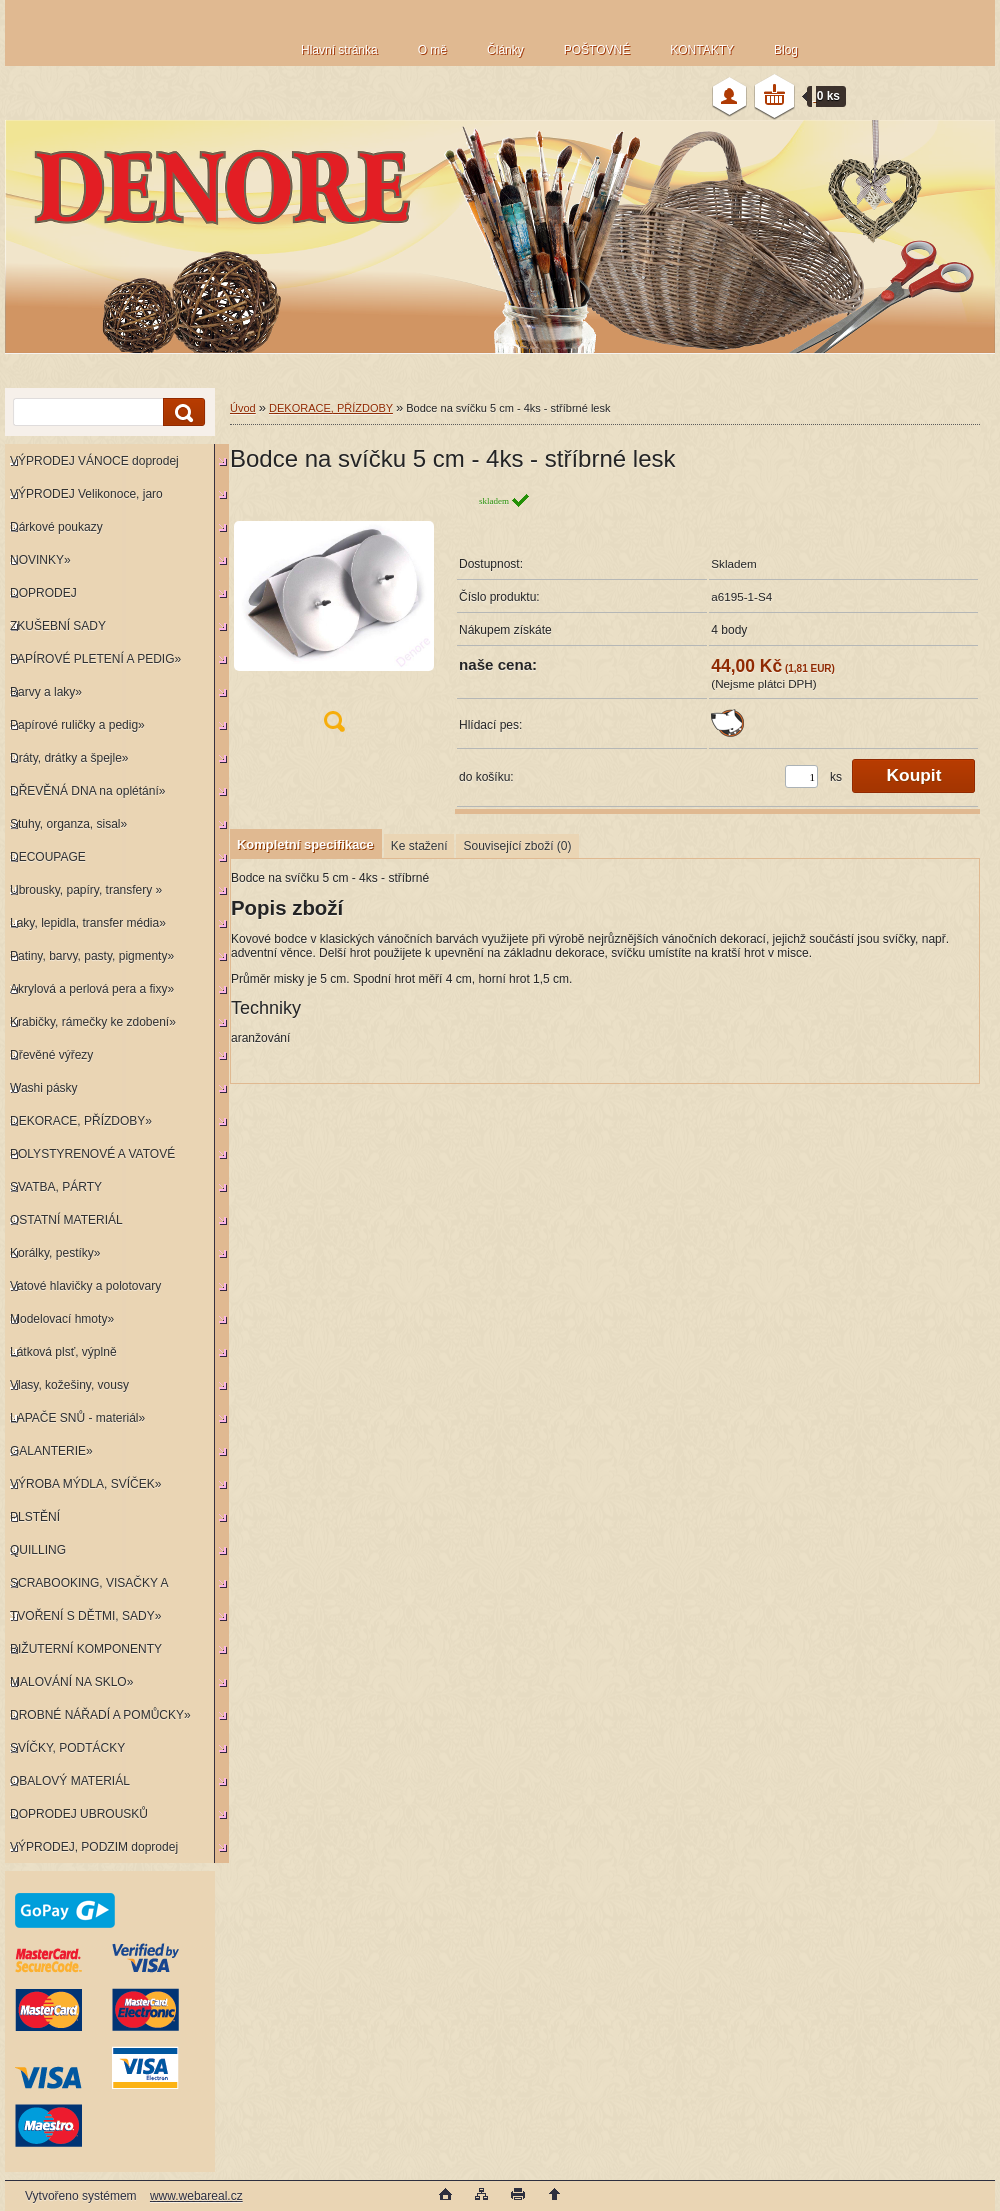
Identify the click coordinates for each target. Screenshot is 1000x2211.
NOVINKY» (40, 560)
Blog (786, 50)
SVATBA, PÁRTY (56, 1187)
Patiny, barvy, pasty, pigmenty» (92, 956)
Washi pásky (44, 1088)
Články (505, 50)
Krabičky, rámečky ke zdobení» (93, 1022)
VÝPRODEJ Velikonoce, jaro (86, 494)
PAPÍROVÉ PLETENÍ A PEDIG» (95, 659)
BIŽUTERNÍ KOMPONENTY (86, 1649)
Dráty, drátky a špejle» (69, 758)
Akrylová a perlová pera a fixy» (92, 989)
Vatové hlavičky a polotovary (85, 1286)
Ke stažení (419, 846)
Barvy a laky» (46, 692)
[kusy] (801, 776)
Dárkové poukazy (56, 527)
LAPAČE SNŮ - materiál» (77, 1418)
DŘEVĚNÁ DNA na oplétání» (87, 791)
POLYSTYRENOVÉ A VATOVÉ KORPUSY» (90, 1158)
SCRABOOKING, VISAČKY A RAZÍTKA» (86, 1587)
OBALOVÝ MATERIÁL (70, 1781)
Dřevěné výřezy (51, 1055)
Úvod (243, 408)
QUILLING (38, 1550)
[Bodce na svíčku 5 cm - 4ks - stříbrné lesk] (334, 618)
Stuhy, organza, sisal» (68, 824)
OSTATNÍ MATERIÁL (66, 1220)
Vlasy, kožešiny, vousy (69, 1385)
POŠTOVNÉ (597, 50)
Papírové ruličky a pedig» (77, 725)
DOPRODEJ (43, 593)
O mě (432, 50)
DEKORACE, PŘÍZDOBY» (81, 1121)
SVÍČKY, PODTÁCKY (67, 1748)
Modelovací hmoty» (62, 1319)
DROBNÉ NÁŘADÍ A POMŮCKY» (100, 1715)
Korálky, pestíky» (55, 1253)
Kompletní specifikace (305, 844)
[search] (181, 412)
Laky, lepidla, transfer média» (88, 923)
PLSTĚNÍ (35, 1517)
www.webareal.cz (196, 2196)
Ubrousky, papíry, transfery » (86, 890)
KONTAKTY (702, 50)
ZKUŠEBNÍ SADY (58, 626)
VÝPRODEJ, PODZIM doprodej (94, 1847)
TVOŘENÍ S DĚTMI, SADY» (85, 1616)
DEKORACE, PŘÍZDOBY (331, 408)
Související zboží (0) (517, 846)
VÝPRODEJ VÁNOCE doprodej (94, 461)
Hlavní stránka (339, 50)
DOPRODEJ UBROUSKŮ (79, 1814)
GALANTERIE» (51, 1451)
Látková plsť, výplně (63, 1352)
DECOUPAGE (48, 857)
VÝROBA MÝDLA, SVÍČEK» (85, 1484)
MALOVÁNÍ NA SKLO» (71, 1682)
